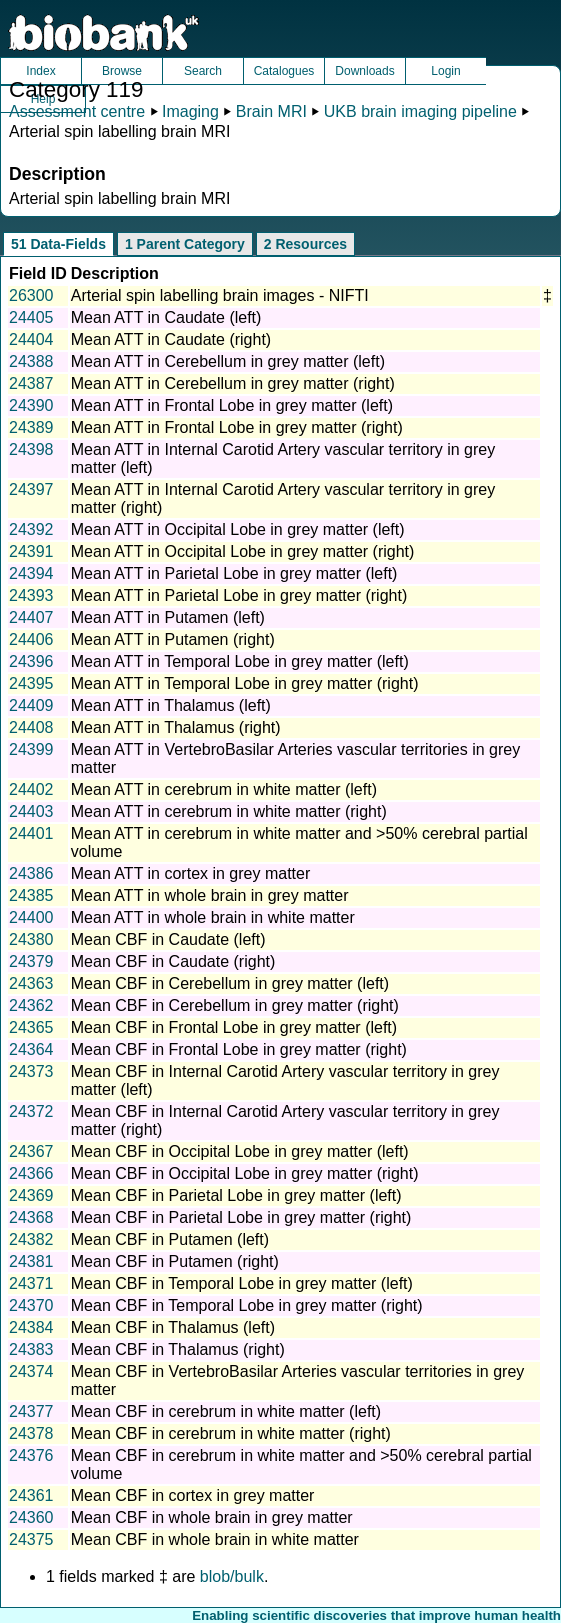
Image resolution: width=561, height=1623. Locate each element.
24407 (31, 617)
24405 (31, 317)
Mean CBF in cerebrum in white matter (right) (231, 1433)
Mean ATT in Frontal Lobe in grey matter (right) (237, 427)
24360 (31, 1517)
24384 (31, 1327)
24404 (31, 339)
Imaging (190, 111)
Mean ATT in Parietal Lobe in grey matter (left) (234, 573)
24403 (31, 811)
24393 (31, 595)
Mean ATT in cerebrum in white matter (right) (229, 811)
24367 (31, 1151)
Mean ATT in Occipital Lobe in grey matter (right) (243, 551)
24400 (31, 917)
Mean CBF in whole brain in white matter (215, 1539)
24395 (31, 683)
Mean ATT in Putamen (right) (173, 639)
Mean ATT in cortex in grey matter (191, 873)
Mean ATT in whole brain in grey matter (210, 895)
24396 (31, 661)
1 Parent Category (185, 244)
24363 (31, 983)
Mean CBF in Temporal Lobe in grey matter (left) (242, 1283)
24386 (31, 873)
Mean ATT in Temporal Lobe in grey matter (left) (240, 661)
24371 (31, 1283)
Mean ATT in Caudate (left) (166, 317)
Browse (122, 71)
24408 (31, 727)
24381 (31, 1261)
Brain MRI (271, 111)
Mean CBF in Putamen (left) (170, 1239)
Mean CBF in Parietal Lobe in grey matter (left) (236, 1195)
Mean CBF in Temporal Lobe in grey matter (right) (247, 1305)
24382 (31, 1239)
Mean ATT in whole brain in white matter (213, 917)
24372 (31, 1111)
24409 (31, 705)
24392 (31, 529)
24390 (31, 405)
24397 (31, 489)
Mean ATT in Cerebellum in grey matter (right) (233, 383)
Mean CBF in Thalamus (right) (178, 1349)
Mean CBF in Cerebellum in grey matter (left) (230, 983)
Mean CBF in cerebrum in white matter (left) (226, 1411)
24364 (31, 1049)
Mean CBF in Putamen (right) (175, 1261)
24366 (31, 1173)
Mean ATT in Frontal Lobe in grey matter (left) (232, 405)
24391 (31, 551)
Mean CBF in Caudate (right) (173, 961)
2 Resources (305, 244)
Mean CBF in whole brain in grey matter (212, 1517)
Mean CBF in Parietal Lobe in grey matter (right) (241, 1217)
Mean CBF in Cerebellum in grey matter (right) (235, 1005)
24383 (31, 1349)
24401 (31, 833)
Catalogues (284, 71)
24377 (31, 1411)
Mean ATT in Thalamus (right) (176, 727)
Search (203, 71)
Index (40, 71)
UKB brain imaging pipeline (420, 111)
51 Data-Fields (58, 244)
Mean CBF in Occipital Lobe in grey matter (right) (245, 1173)
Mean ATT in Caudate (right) (171, 339)
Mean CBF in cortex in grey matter (193, 1495)
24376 (31, 1455)
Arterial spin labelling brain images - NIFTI (220, 295)
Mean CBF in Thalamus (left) (173, 1327)
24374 (31, 1371)
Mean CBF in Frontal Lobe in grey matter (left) (234, 1027)
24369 (31, 1195)
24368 (31, 1217)
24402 (31, 789)
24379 (31, 961)
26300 (31, 295)
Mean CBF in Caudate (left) (168, 939)
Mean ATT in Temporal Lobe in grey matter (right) (245, 683)
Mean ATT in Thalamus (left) (171, 705)
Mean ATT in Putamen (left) (168, 617)
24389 (31, 427)
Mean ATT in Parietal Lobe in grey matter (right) (239, 595)
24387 (31, 383)
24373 (31, 1071)
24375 (31, 1539)
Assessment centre (77, 111)
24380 (31, 939)
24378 (31, 1433)
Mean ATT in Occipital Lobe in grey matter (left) (238, 529)
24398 (31, 449)
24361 (31, 1495)
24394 (31, 573)
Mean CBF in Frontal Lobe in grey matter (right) (239, 1049)
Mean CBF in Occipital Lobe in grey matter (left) (240, 1151)
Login (445, 71)
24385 (31, 895)
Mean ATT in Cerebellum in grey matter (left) (228, 361)
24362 (31, 1005)
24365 (31, 1027)
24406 (31, 639)
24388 (31, 361)
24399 (31, 749)
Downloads (364, 71)
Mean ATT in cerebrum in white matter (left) (224, 789)
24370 (31, 1305)
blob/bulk (232, 1576)
